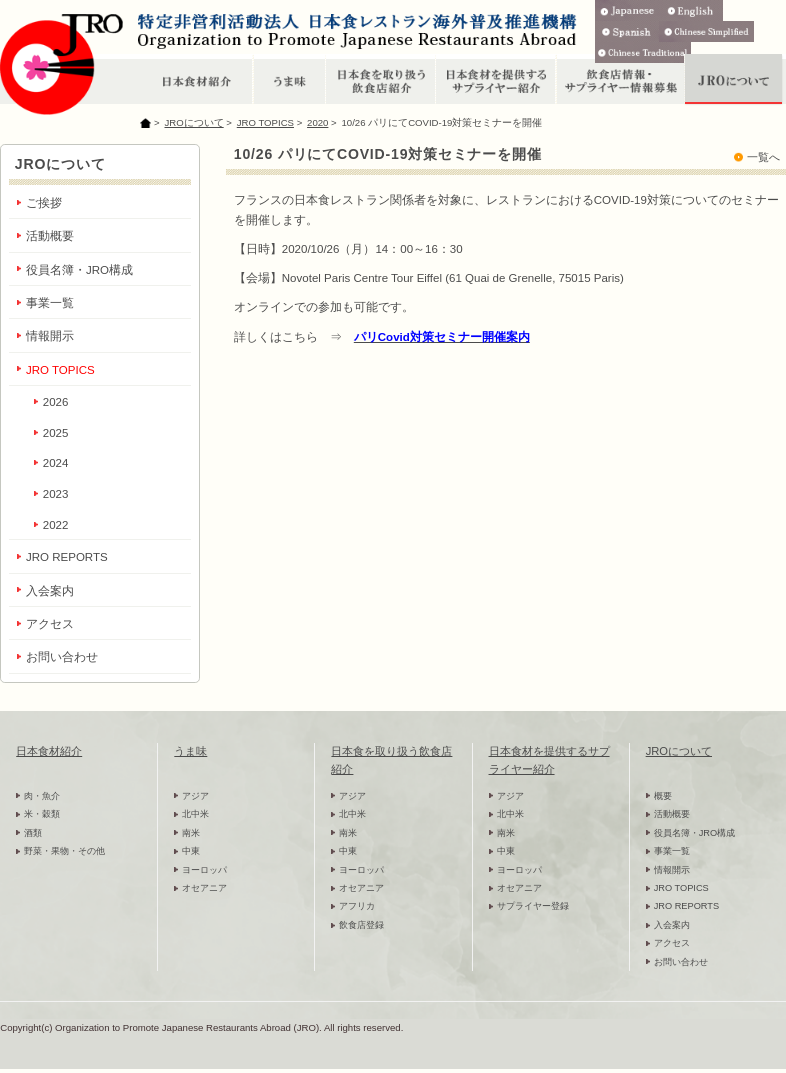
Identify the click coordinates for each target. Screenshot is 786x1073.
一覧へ (763, 157)
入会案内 (50, 591)
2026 (56, 402)
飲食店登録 (361, 925)
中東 (191, 851)
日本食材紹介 (49, 751)
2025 (56, 433)
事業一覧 (50, 303)
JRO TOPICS (265, 122)
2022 (56, 525)
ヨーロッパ (204, 870)
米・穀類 (42, 814)
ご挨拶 (44, 203)
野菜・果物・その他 (64, 851)
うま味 (190, 751)
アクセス (50, 624)
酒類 (33, 833)
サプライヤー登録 (533, 906)
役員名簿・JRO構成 (79, 270)
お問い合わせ (62, 657)
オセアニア (204, 888)
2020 (317, 122)
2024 (56, 463)
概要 (663, 796)
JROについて (193, 122)
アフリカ (357, 906)
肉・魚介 (42, 796)
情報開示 (50, 336)
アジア (195, 796)
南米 (191, 833)
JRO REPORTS (67, 557)
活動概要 (50, 236)
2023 (56, 494)
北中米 (195, 814)
